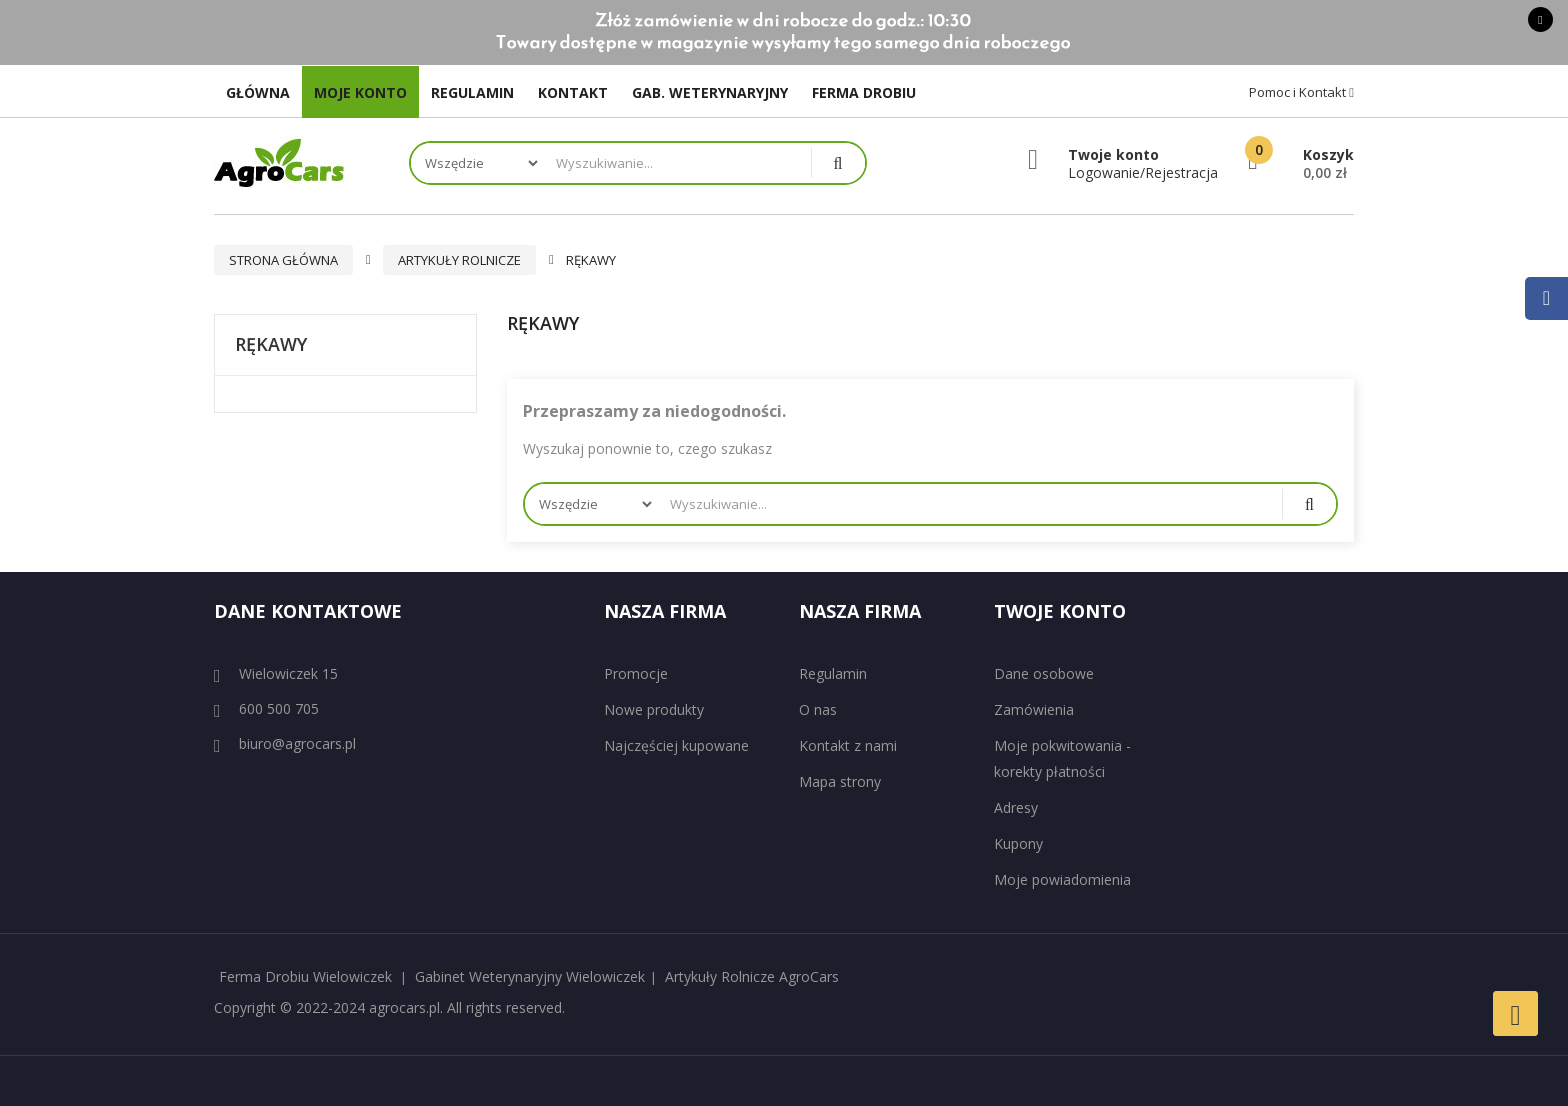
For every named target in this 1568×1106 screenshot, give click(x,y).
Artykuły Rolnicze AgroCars (752, 976)
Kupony (1018, 843)
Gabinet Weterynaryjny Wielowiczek (530, 976)
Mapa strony (840, 781)
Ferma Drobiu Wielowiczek (305, 976)
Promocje (636, 673)
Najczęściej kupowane (676, 745)
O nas (818, 709)
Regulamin (833, 673)
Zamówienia (1034, 709)
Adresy (1016, 807)
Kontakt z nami (848, 745)
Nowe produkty (654, 709)
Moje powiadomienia (1062, 879)
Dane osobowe (1044, 673)
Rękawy (271, 345)
